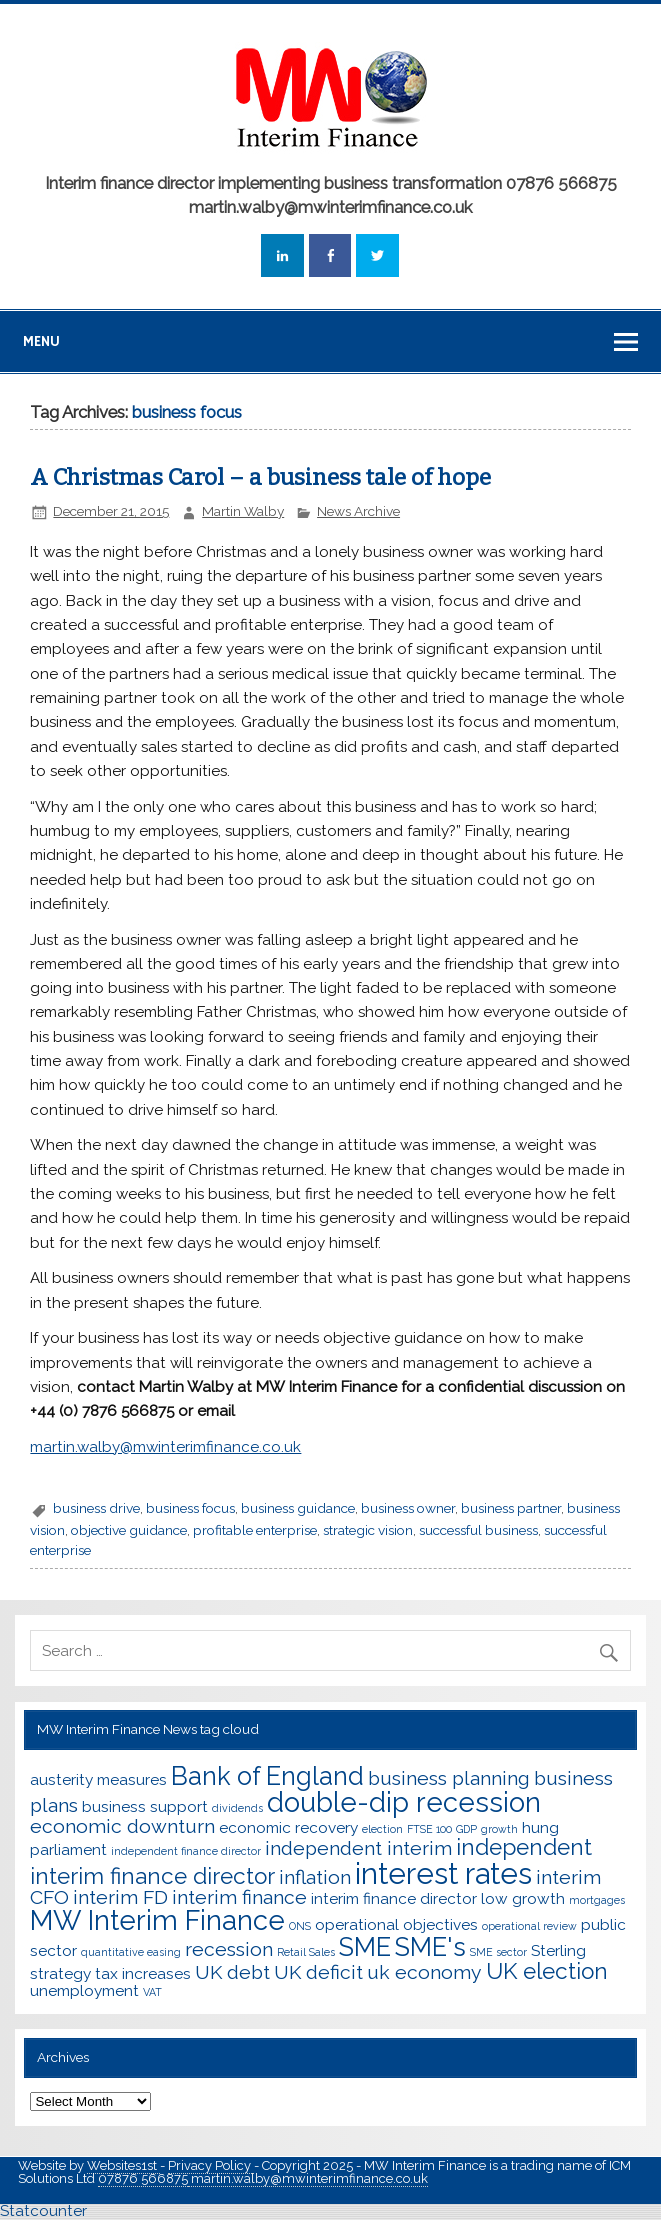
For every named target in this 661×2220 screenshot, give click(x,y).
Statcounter (43, 2211)
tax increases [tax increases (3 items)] (143, 1973)
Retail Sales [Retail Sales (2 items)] (306, 1952)
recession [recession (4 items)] (229, 1949)
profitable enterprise (255, 1530)
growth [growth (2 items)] (499, 1829)
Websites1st (123, 2165)
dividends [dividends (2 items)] (237, 1808)
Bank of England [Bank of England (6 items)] (267, 1776)
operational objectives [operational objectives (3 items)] (396, 1924)
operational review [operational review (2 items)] (529, 1926)
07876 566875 (143, 2178)
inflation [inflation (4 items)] (315, 1877)
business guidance (298, 1508)
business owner (408, 1508)
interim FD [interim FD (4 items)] (120, 1897)
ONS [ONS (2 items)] (300, 1926)
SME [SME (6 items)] (365, 1947)
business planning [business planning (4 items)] (449, 1778)
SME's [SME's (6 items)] (430, 1947)
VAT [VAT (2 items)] (152, 1992)
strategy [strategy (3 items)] (60, 1973)
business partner (511, 1508)
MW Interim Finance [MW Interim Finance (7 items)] (157, 1920)
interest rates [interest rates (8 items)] (443, 1873)
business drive (96, 1508)
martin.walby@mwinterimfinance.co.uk (308, 2178)
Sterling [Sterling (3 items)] (558, 1950)
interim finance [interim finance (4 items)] (239, 1897)
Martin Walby (243, 511)
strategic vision (368, 1530)
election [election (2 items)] (382, 1829)
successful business (478, 1530)
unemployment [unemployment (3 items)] (84, 1990)
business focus (190, 1508)
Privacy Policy (211, 2165)
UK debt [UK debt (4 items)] (232, 1972)
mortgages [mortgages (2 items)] (597, 1900)
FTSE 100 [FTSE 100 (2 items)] (429, 1829)
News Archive (358, 511)
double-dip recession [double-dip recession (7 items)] (404, 1802)
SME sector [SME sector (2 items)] (498, 1952)
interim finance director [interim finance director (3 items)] (394, 1898)
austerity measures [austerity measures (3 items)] (98, 1779)
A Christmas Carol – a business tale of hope (260, 477)
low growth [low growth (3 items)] (523, 1898)
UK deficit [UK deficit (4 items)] (318, 1972)
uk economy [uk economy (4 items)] (424, 1972)
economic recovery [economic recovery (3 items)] (288, 1827)
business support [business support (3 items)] (145, 1806)
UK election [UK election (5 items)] (547, 1971)
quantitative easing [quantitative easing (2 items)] (131, 1952)
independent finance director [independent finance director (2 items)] (186, 1851)
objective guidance (129, 1530)
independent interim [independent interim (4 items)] (358, 1848)
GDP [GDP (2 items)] (466, 1829)
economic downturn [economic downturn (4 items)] (122, 1826)
